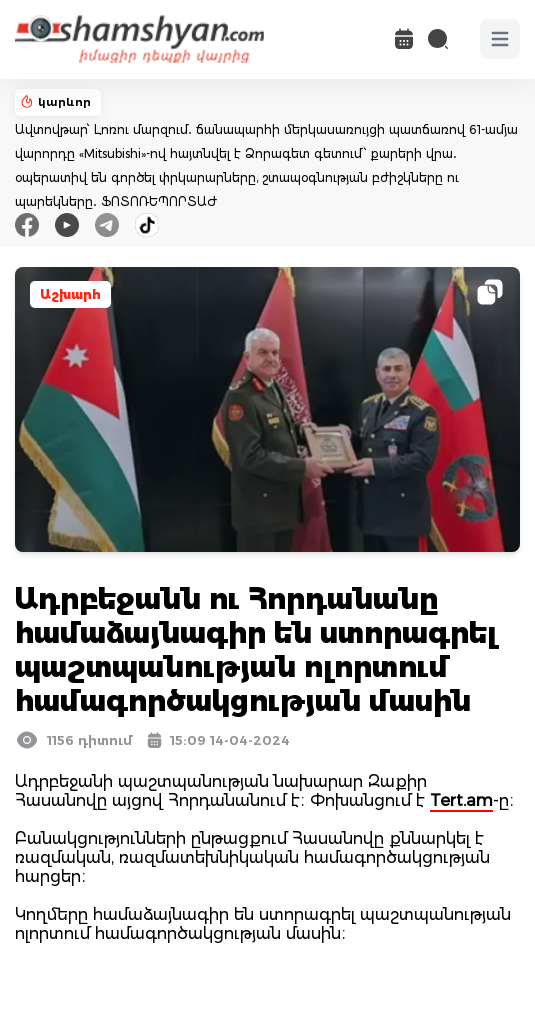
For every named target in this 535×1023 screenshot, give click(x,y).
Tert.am (461, 800)
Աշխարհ (70, 294)
